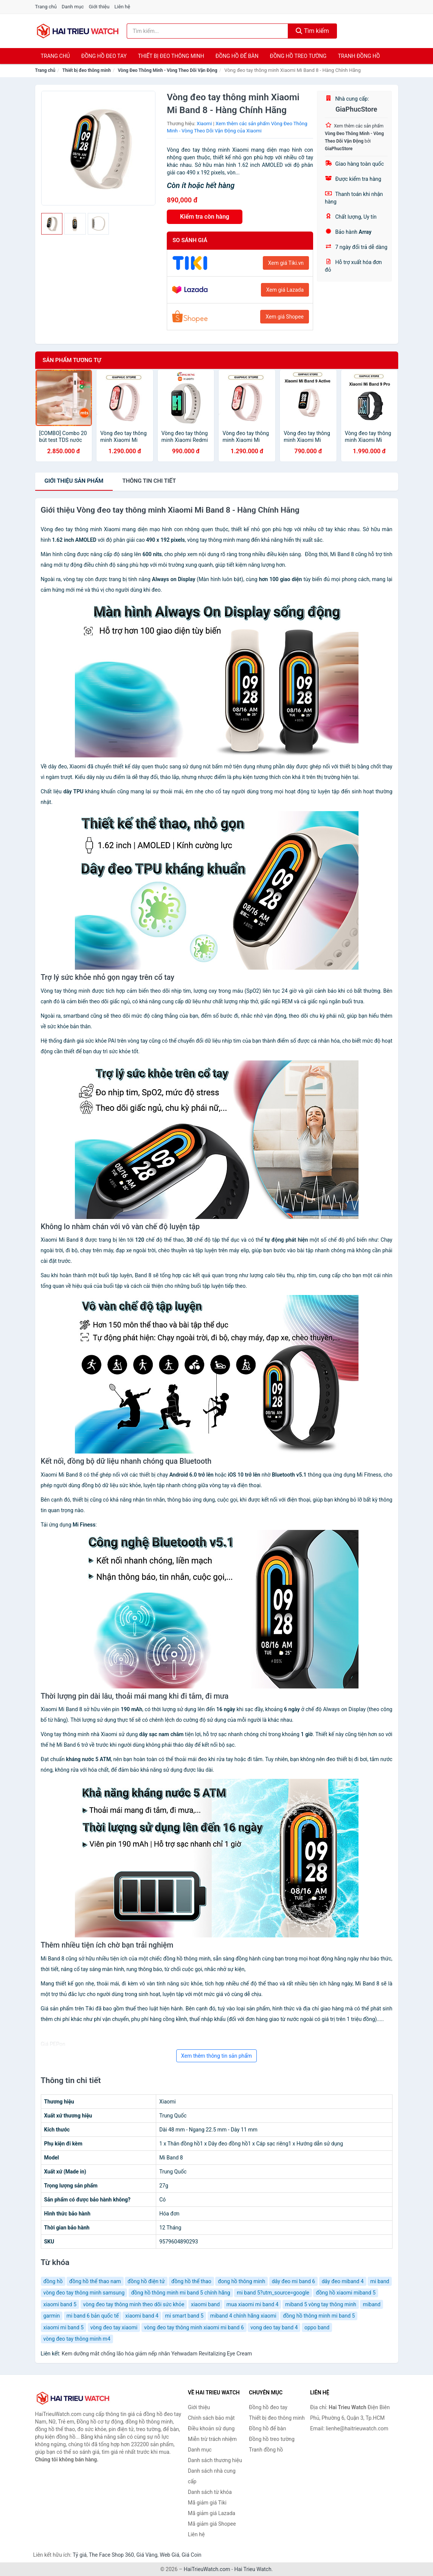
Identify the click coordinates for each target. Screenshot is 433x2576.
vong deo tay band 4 (274, 2327)
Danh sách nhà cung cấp (212, 2476)
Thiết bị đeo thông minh (171, 56)
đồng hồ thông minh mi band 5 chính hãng (180, 2293)
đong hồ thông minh (241, 2281)
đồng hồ (53, 2281)
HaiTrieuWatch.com (207, 2569)
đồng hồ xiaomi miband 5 (346, 2293)
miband (371, 2304)
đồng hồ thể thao (191, 2281)
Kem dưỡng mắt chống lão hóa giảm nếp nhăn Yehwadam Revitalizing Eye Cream (157, 2354)
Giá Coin (191, 2555)
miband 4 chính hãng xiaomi (243, 2316)
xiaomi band (205, 2304)
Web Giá (170, 2555)
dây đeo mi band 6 (293, 2281)
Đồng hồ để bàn (237, 56)
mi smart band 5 (184, 2316)
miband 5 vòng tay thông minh (320, 2304)
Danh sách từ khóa (210, 2492)
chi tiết (149, 480)
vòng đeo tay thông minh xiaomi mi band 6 (194, 2327)
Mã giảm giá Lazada (212, 2513)
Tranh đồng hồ (359, 56)
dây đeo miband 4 (343, 2281)
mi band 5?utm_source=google (273, 2293)
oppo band (316, 2327)
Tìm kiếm (312, 30)
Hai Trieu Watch (252, 2569)
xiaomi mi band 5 (63, 2327)
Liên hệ (122, 6)
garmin (51, 2316)
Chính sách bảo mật (211, 2418)
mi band (379, 2281)
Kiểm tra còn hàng (204, 216)
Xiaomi (204, 123)
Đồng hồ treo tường (298, 56)
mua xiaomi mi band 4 (253, 2304)
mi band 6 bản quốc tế (93, 2316)
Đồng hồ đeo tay (104, 56)
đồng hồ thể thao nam (95, 2281)
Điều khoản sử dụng (211, 2428)
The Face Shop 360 (111, 2555)
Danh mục (73, 6)
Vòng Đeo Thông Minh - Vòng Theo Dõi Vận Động (167, 70)
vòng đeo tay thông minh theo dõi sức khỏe (134, 2304)
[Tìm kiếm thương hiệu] (207, 31)
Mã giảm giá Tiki (207, 2503)
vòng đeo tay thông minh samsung (84, 2293)
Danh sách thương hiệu (215, 2460)
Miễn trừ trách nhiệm (212, 2439)
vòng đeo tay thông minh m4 (76, 2339)
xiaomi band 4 (141, 2316)
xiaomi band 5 (60, 2304)
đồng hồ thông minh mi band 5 (319, 2316)
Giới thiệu (99, 6)
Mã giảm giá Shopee (212, 2524)
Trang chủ (46, 6)
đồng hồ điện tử (146, 2281)
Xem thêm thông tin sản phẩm (216, 2056)
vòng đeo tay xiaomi (114, 2327)
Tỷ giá (80, 2555)
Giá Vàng (146, 2555)
